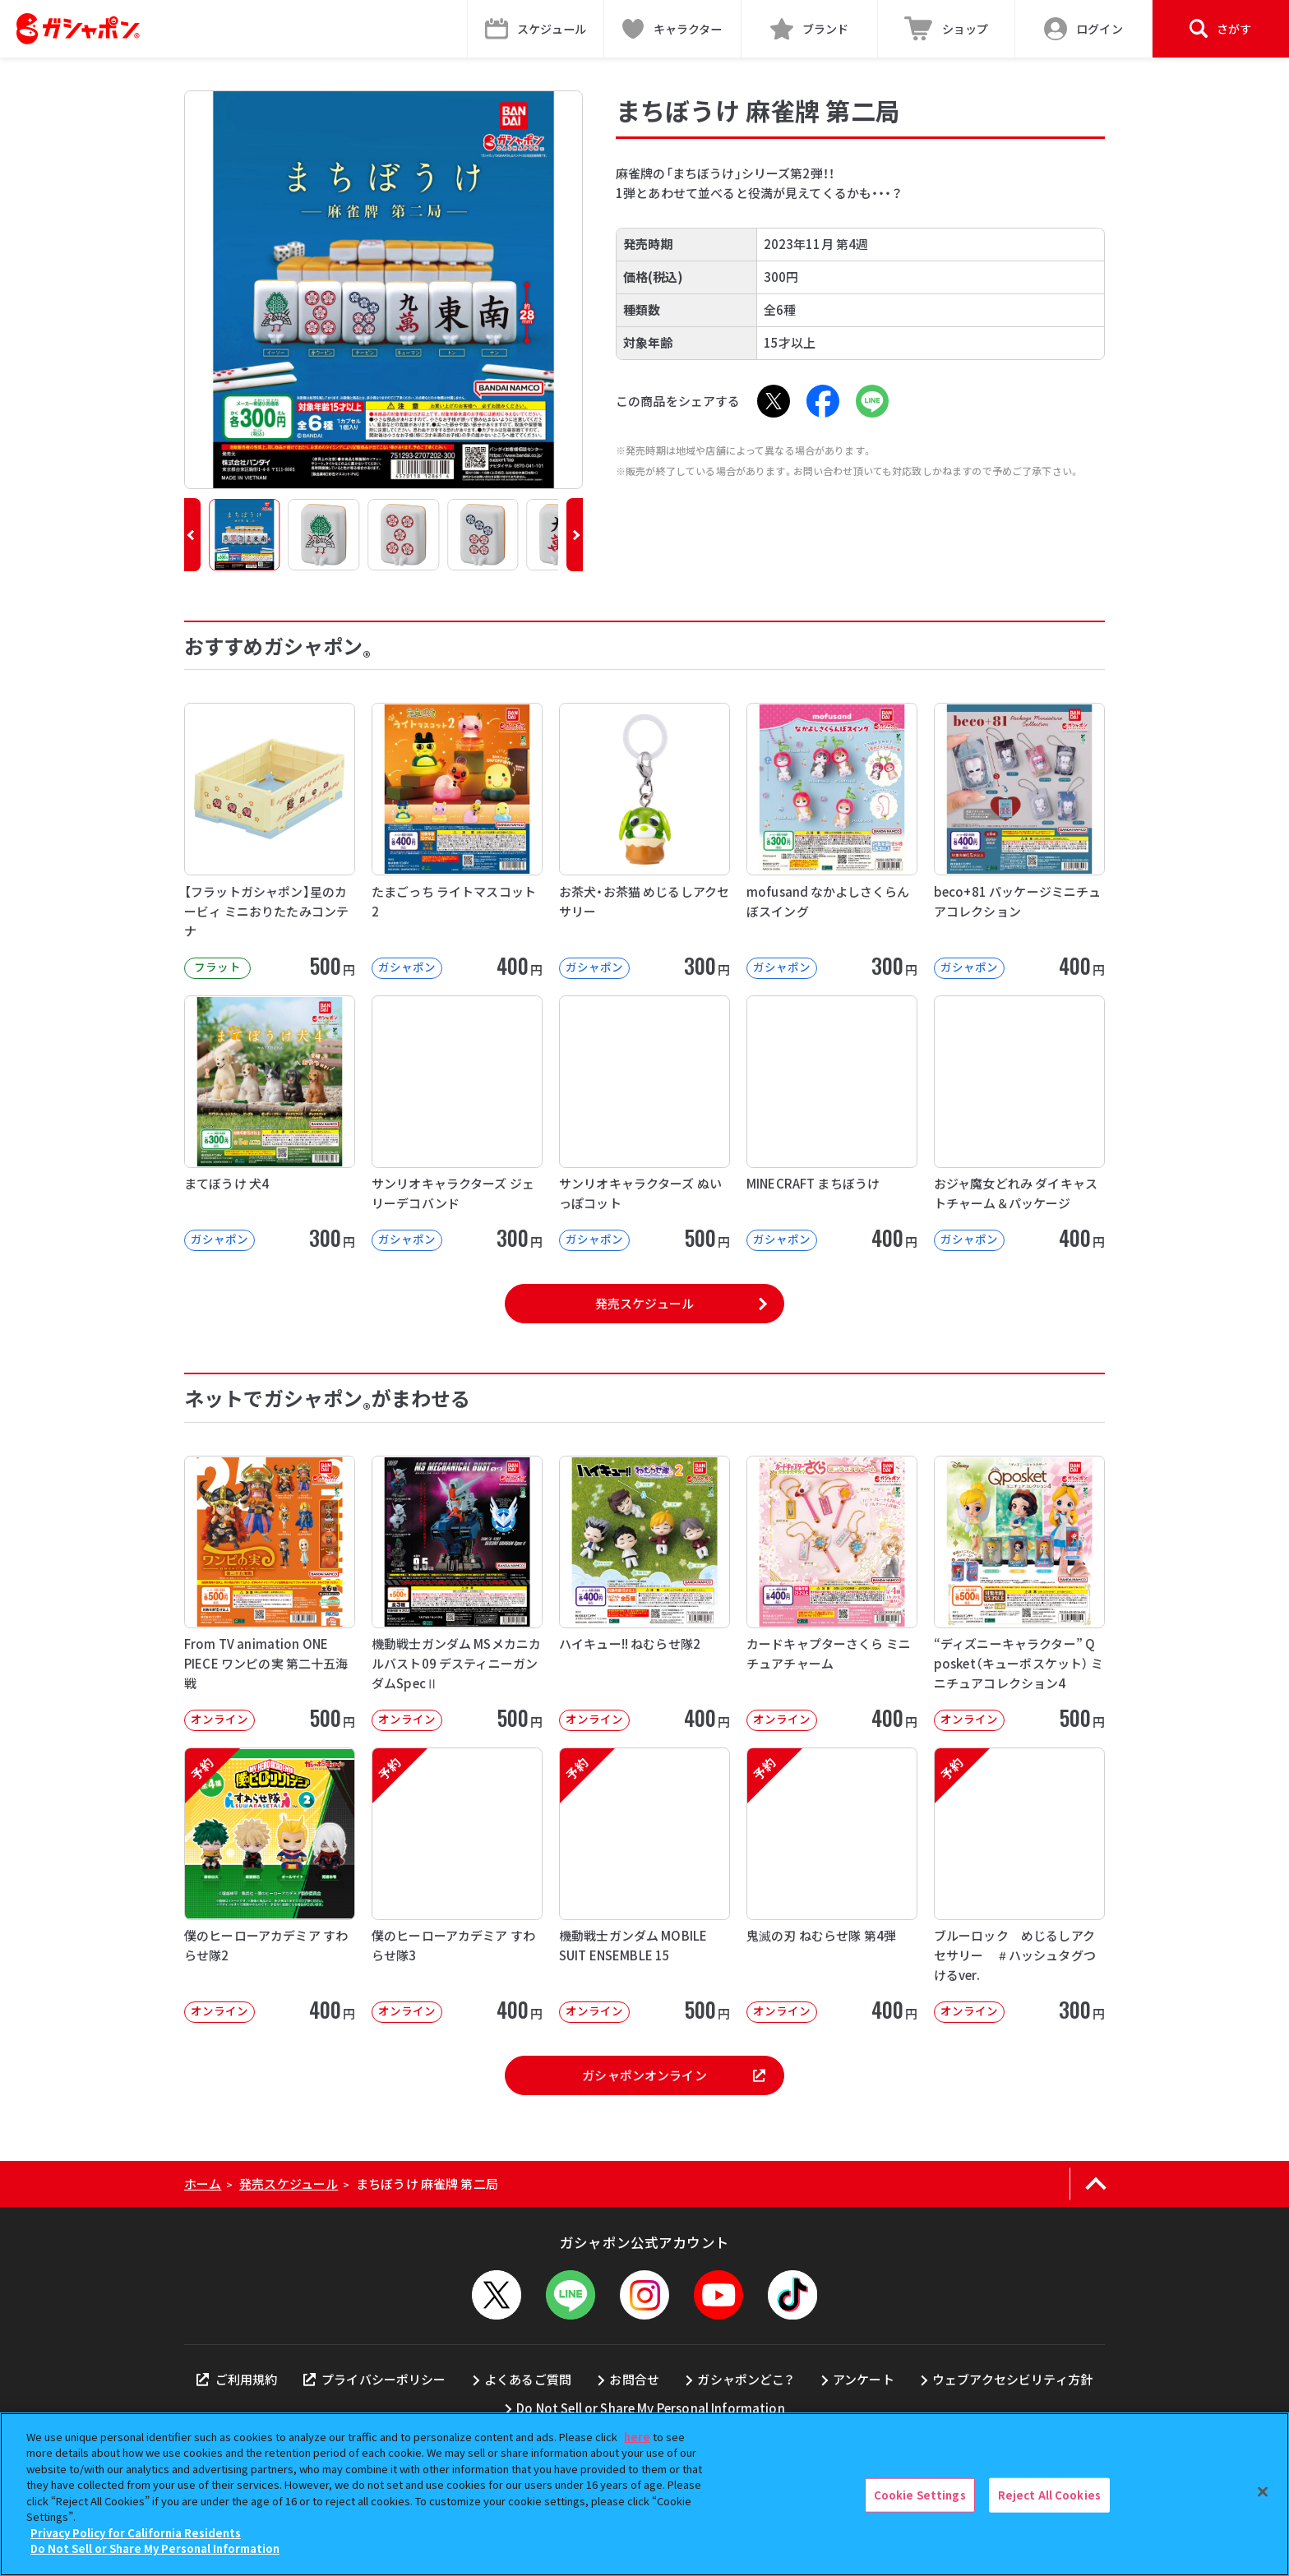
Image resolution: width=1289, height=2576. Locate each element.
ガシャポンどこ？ (745, 2379)
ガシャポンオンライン (673, 2075)
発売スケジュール (644, 1303)
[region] (644, 2494)
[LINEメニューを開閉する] (570, 2295)
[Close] (1263, 2492)
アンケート (863, 2379)
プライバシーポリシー (374, 2379)
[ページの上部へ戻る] (1095, 2184)
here (637, 2436)
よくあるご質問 (527, 2379)
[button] (192, 534)
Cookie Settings (920, 2495)
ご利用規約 (236, 2379)
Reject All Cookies (1049, 2495)
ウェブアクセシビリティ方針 (1012, 2379)
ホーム (202, 2183)
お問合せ (634, 2379)
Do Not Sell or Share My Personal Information (650, 2408)
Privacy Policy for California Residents (135, 2533)
